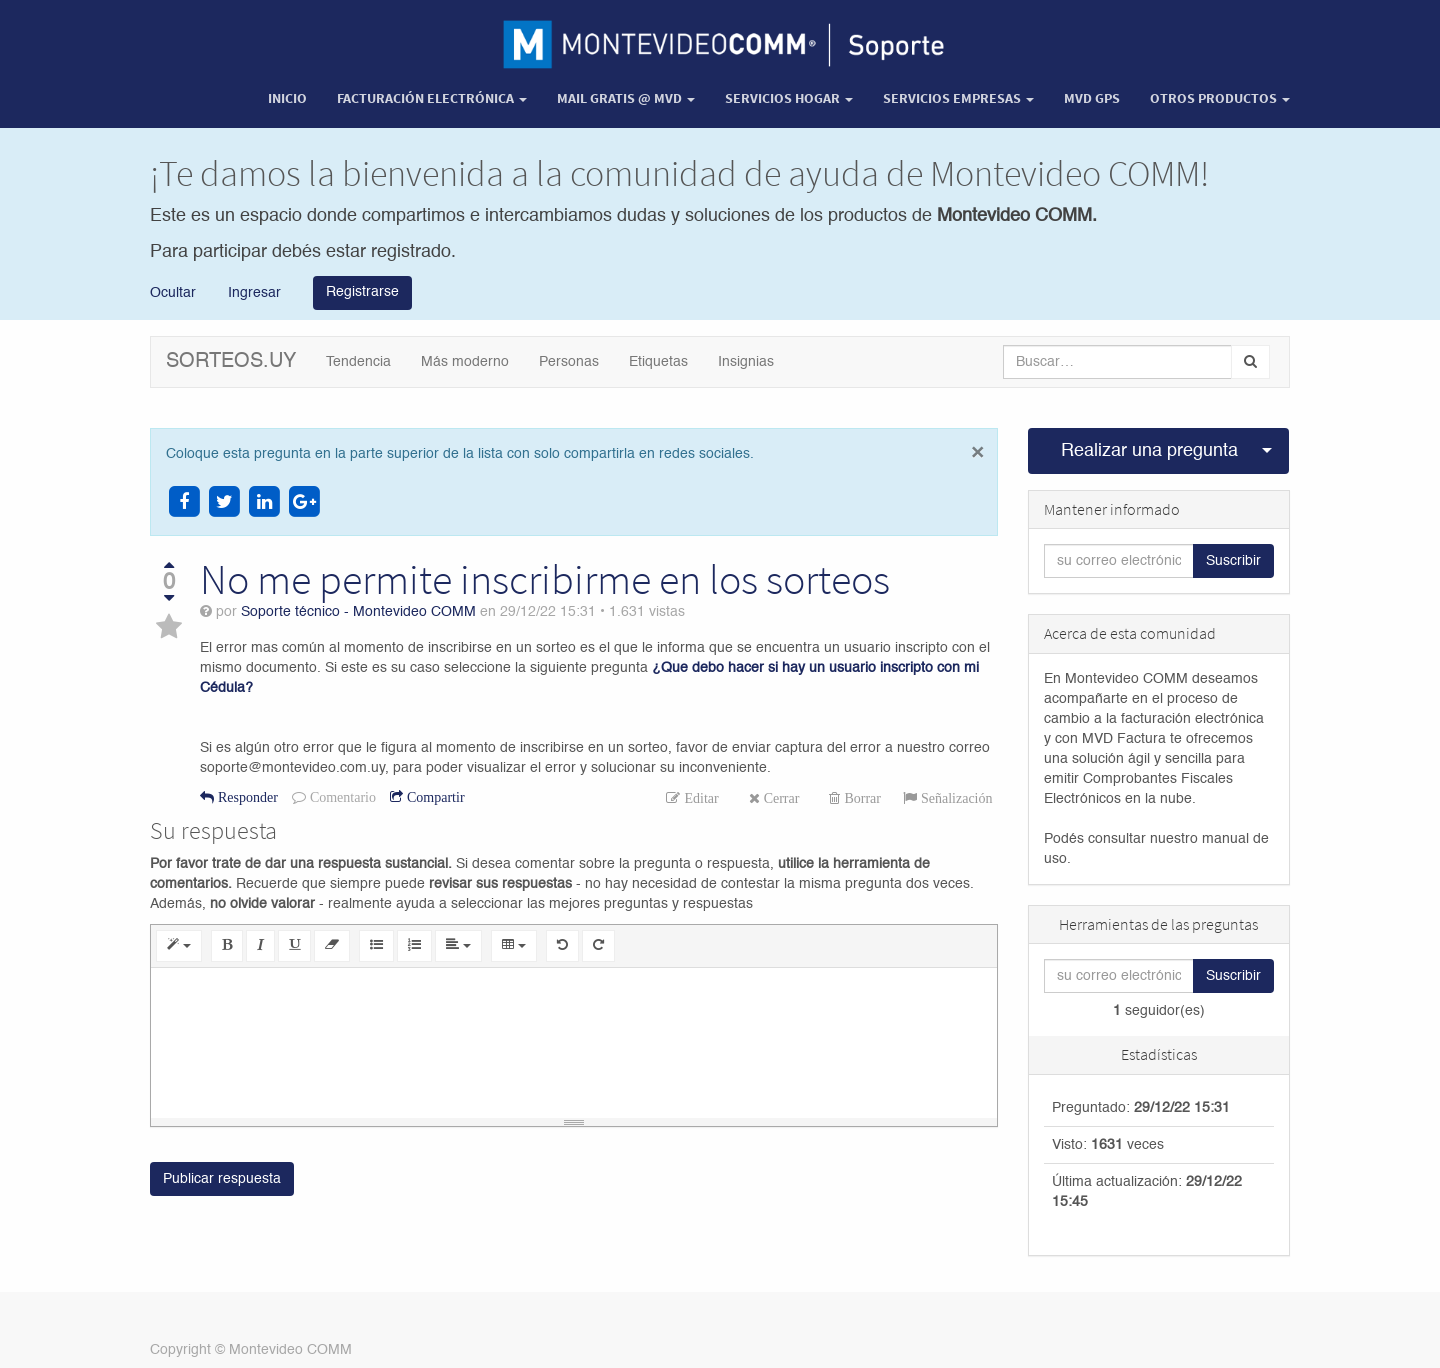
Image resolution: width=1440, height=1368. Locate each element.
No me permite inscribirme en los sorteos (545, 579)
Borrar (860, 798)
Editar (699, 798)
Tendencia (358, 362)
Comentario (341, 797)
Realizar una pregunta (1149, 451)
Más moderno (465, 362)
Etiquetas (658, 362)
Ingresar (252, 292)
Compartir (434, 797)
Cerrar (780, 798)
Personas (569, 362)
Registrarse (362, 292)
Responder (246, 797)
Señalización (955, 798)
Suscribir (1233, 561)
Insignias (746, 362)
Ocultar (173, 292)
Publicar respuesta (222, 1180)
